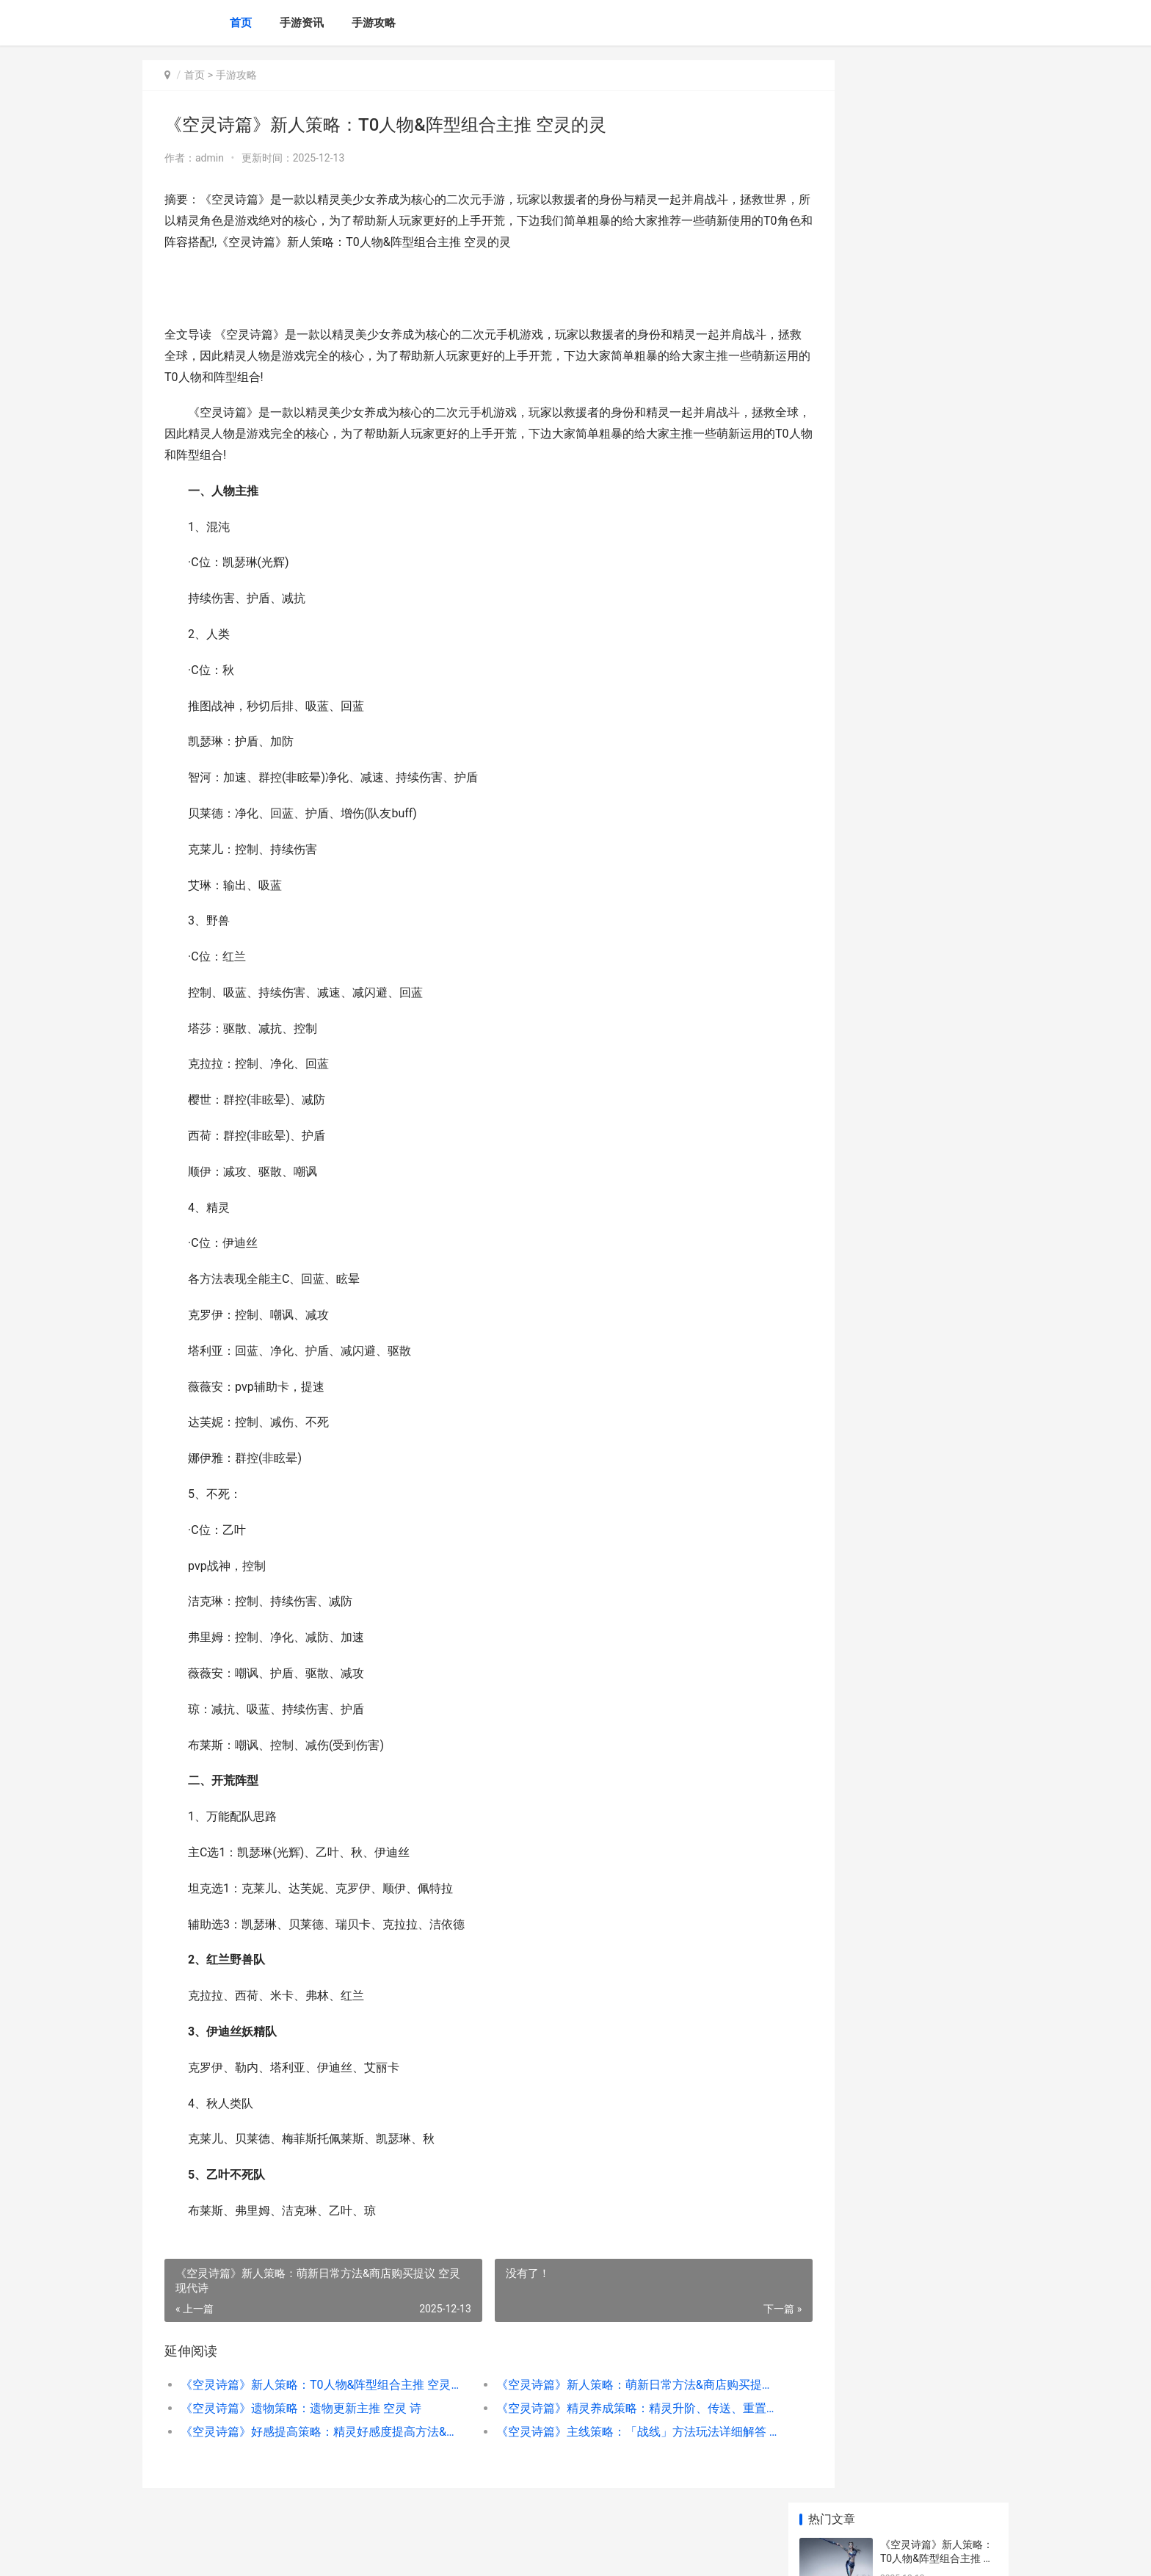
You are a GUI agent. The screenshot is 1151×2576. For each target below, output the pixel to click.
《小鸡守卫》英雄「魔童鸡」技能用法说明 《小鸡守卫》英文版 (937, 624)
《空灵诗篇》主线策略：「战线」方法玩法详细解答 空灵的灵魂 (593, 2432)
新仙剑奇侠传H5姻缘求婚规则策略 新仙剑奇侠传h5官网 (938, 903)
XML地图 (414, 2552)
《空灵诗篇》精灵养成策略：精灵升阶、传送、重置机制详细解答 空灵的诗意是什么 (593, 2408)
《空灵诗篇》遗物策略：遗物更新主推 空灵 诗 (301, 2408)
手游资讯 (302, 22)
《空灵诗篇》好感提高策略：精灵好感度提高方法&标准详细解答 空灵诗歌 (309, 2432)
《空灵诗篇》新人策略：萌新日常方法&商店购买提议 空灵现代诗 (593, 2385)
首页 (241, 22)
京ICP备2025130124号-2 (345, 2552)
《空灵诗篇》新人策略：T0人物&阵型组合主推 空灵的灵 (309, 2385)
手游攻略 (374, 22)
